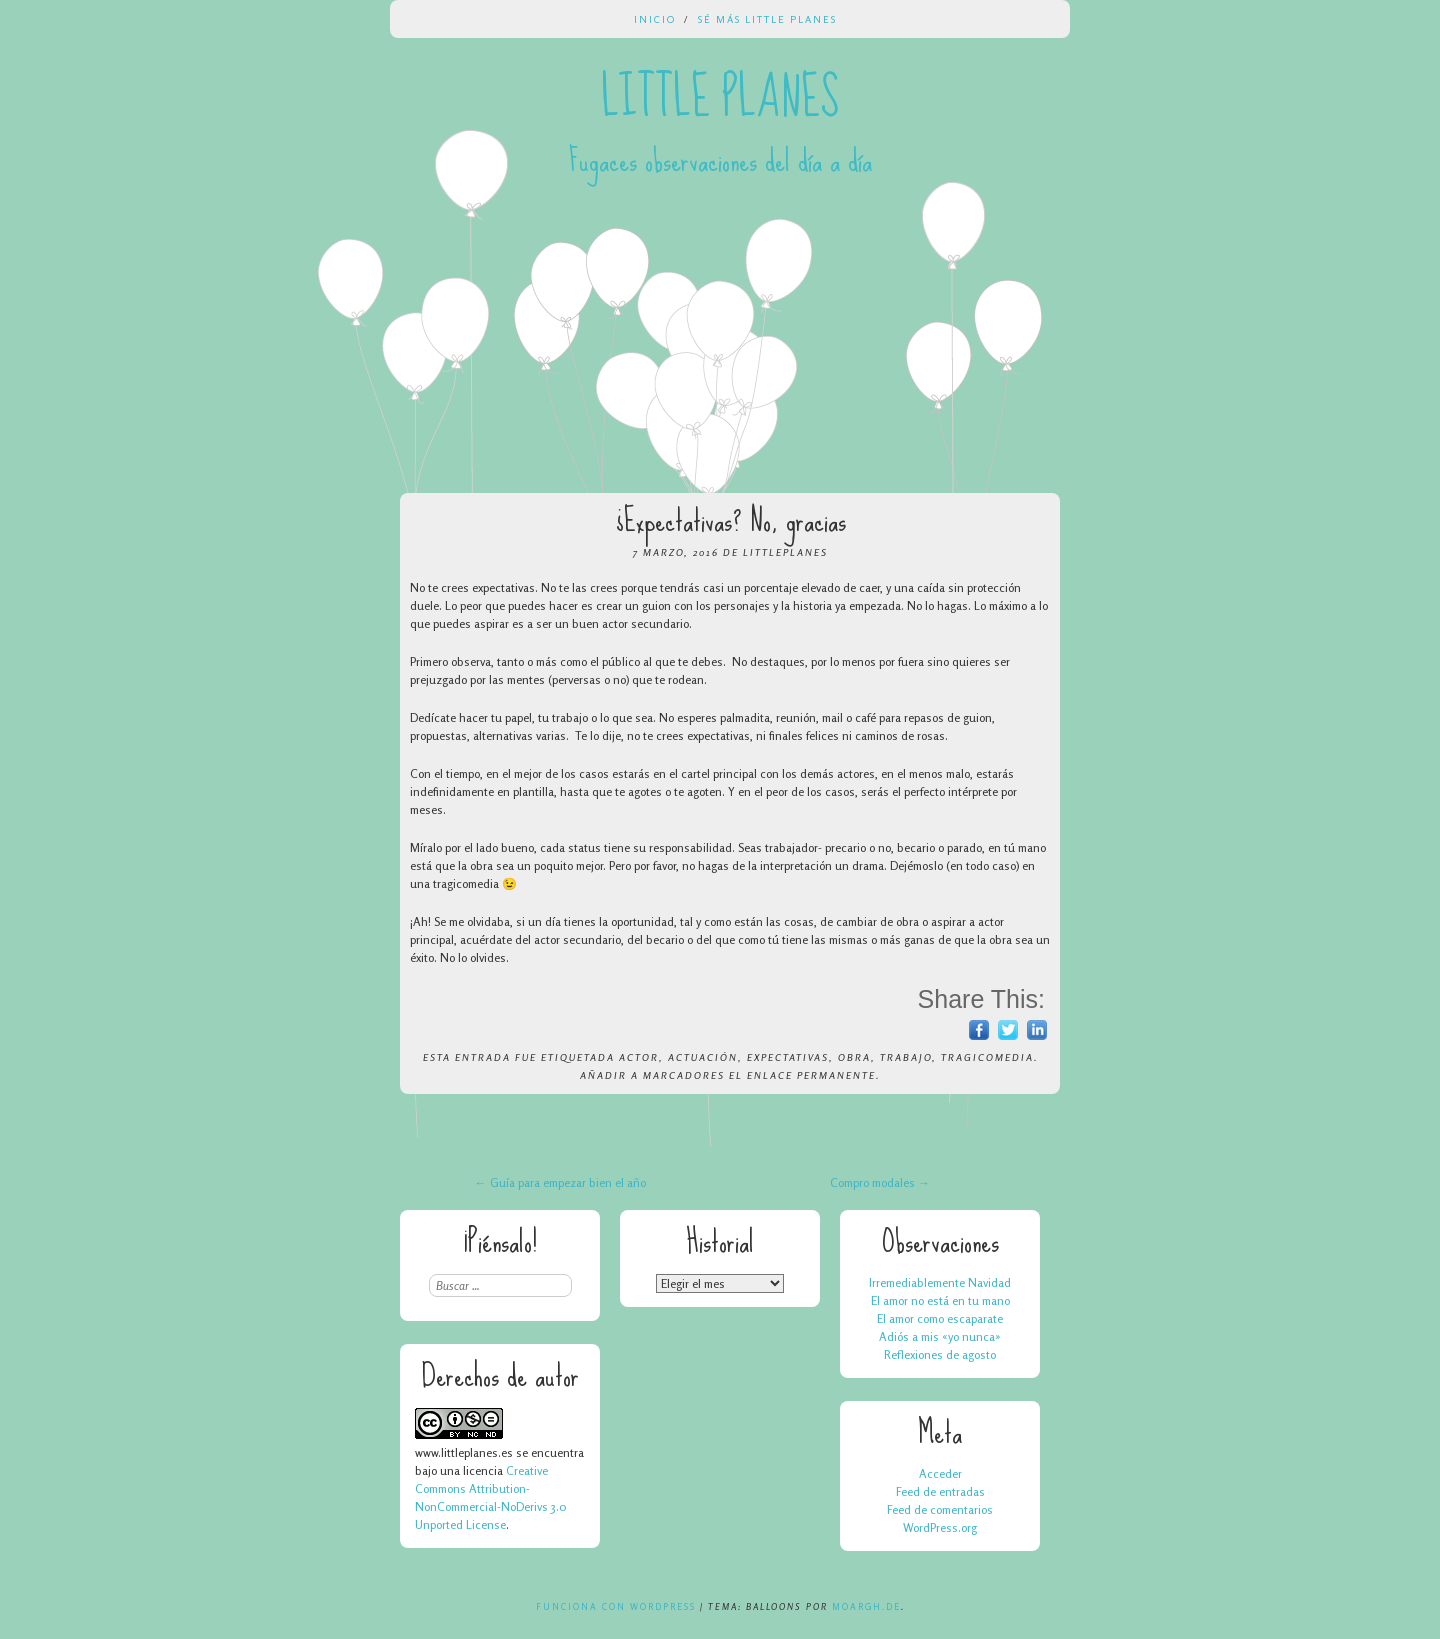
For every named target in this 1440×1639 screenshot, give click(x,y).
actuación (703, 1057)
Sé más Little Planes (767, 19)
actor (639, 1057)
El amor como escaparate (940, 1318)
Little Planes (720, 98)
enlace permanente (811, 1075)
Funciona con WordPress (616, 1606)
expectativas (788, 1057)
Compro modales (880, 1182)
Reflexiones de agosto (940, 1354)
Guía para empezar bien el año (560, 1182)
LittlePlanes (785, 552)
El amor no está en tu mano (940, 1300)
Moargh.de (866, 1606)
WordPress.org (940, 1527)
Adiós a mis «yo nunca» (940, 1336)
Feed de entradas (940, 1491)
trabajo (906, 1057)
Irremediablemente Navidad (940, 1282)
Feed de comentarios (940, 1509)
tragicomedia (987, 1057)
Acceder (940, 1473)
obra (854, 1057)
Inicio (655, 19)
